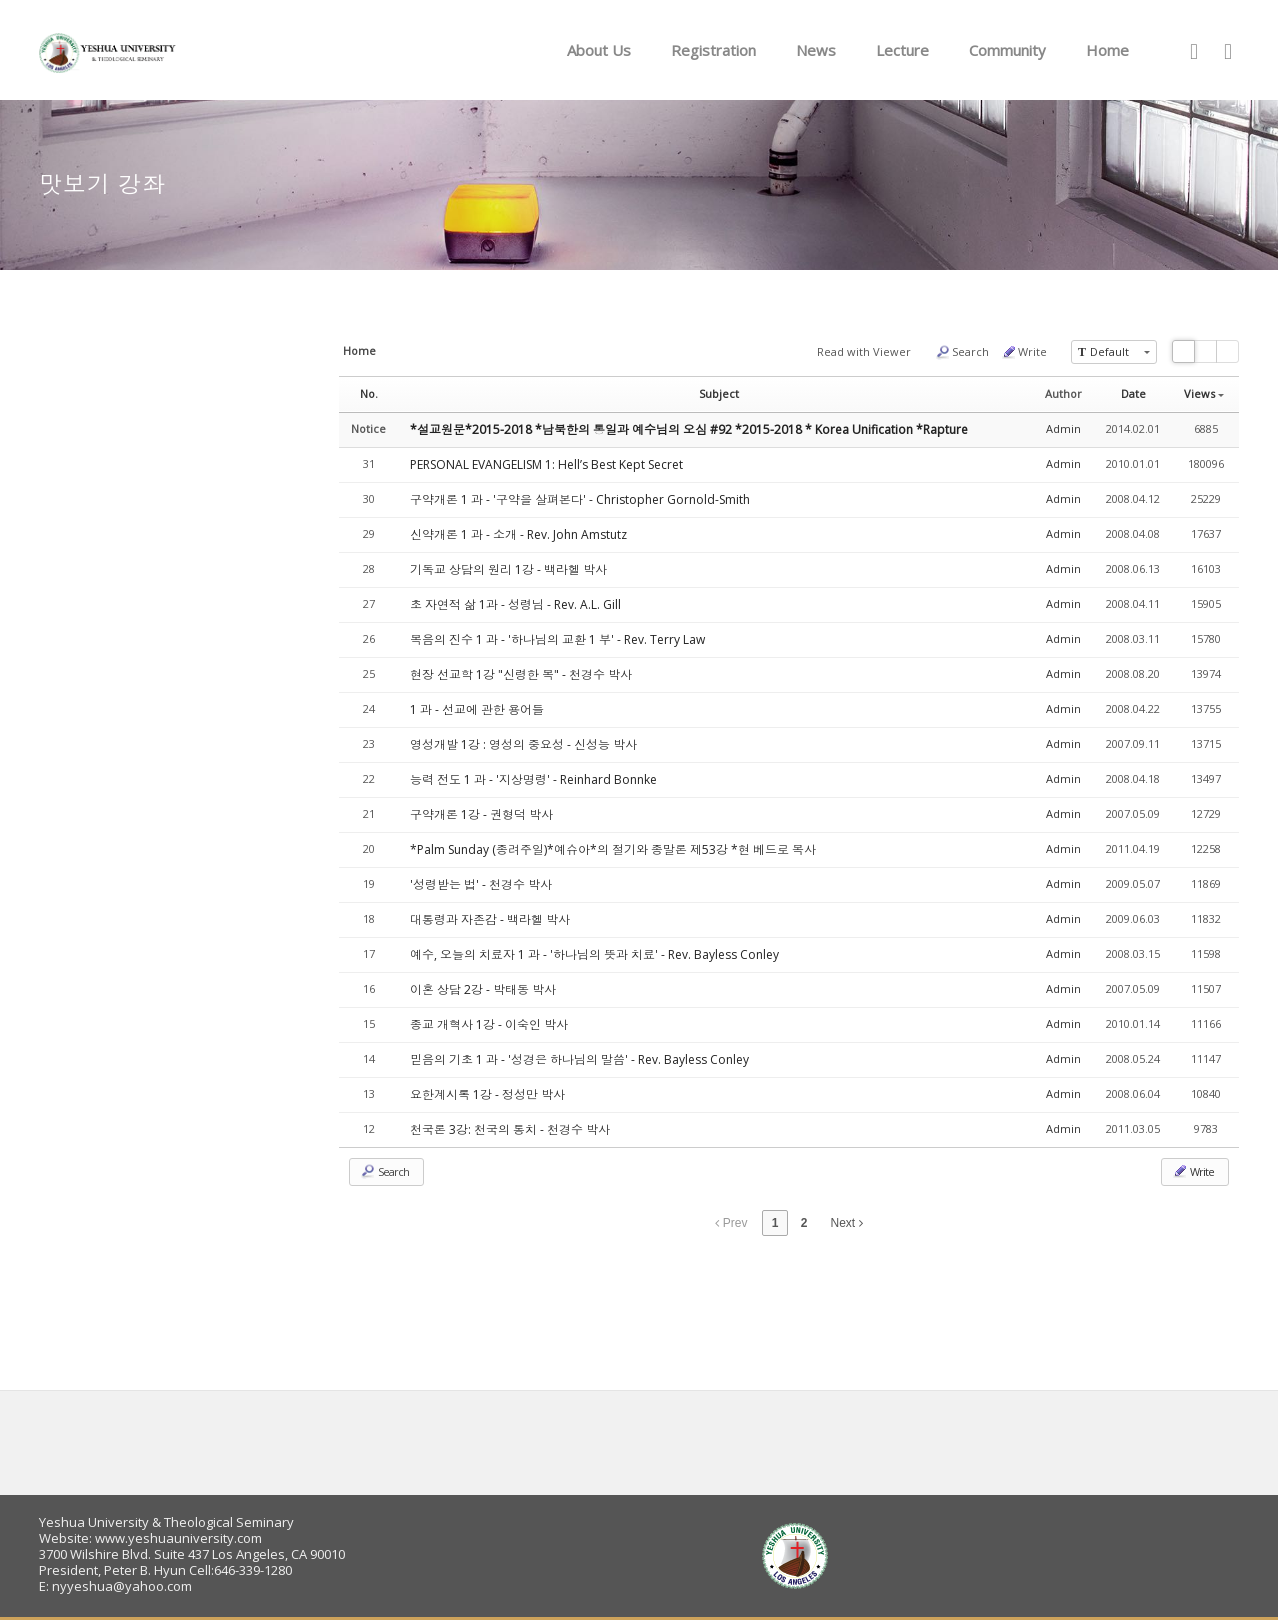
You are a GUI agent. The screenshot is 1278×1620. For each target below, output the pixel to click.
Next (847, 1223)
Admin (1063, 428)
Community (1007, 50)
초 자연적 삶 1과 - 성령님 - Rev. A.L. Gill (515, 604)
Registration (713, 50)
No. (369, 393)
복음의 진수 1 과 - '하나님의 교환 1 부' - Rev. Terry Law (557, 639)
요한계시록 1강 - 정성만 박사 (487, 1094)
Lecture (902, 50)
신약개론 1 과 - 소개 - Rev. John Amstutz (518, 534)
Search (962, 352)
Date (1133, 393)
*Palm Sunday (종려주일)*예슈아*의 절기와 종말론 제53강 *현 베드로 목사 (613, 849)
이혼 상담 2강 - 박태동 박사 (483, 989)
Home (1107, 50)
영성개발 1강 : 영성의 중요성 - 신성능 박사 (523, 744)
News (816, 50)
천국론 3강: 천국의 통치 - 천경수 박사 (510, 1129)
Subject (719, 393)
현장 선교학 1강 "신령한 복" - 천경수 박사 (521, 674)
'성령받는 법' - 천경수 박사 (481, 884)
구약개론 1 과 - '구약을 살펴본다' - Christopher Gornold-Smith (580, 499)
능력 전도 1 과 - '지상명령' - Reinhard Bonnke (533, 779)
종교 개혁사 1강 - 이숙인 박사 (489, 1024)
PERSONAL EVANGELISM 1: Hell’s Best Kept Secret (546, 464)
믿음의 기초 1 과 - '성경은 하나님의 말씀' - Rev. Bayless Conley (579, 1059)
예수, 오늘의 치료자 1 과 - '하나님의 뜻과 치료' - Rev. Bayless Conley (594, 954)
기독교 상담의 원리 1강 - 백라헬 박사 (508, 569)
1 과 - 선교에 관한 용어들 (477, 709)
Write (1024, 352)
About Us (599, 50)
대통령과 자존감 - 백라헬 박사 (490, 919)
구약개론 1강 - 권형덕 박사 (481, 814)
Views (1204, 393)
